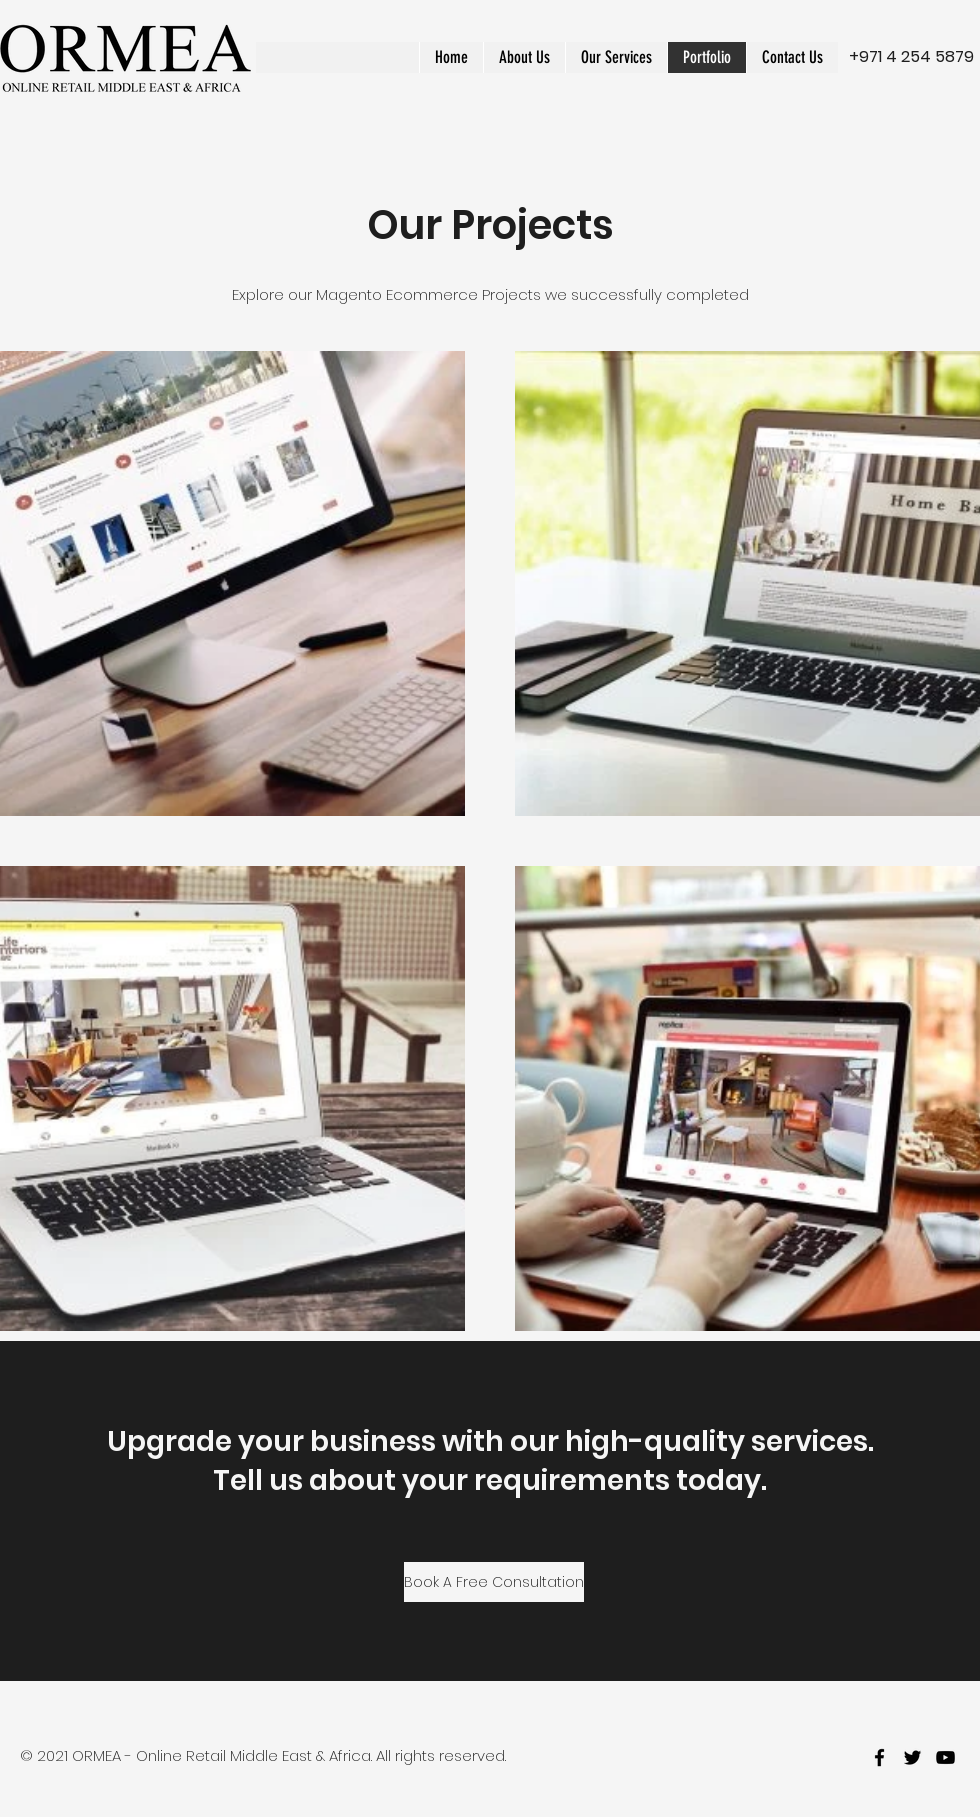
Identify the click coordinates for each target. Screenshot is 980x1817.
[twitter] (912, 1757)
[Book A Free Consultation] (494, 1582)
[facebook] (879, 1757)
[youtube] (945, 1757)
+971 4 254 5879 (911, 56)
